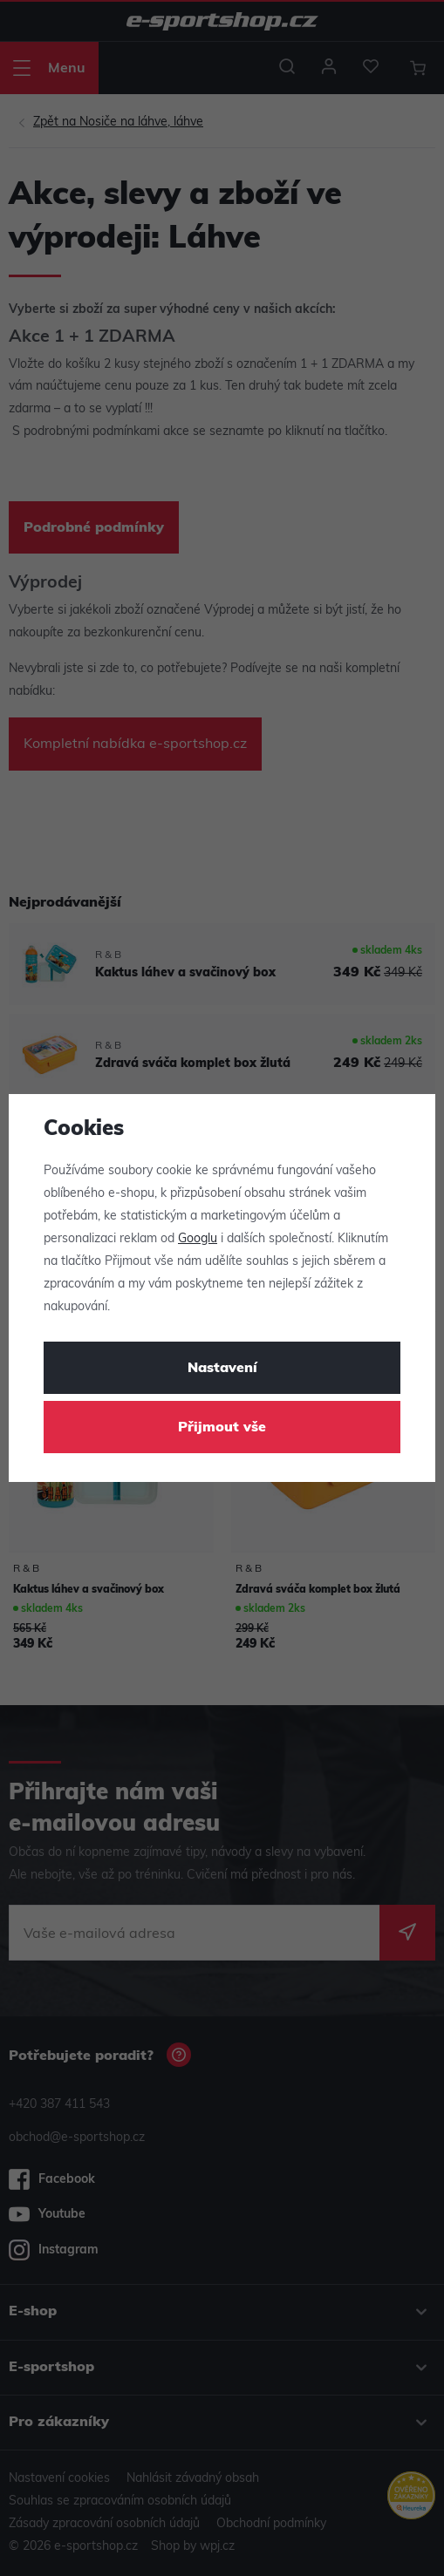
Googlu (197, 1239)
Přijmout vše (222, 1428)
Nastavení (222, 1369)
